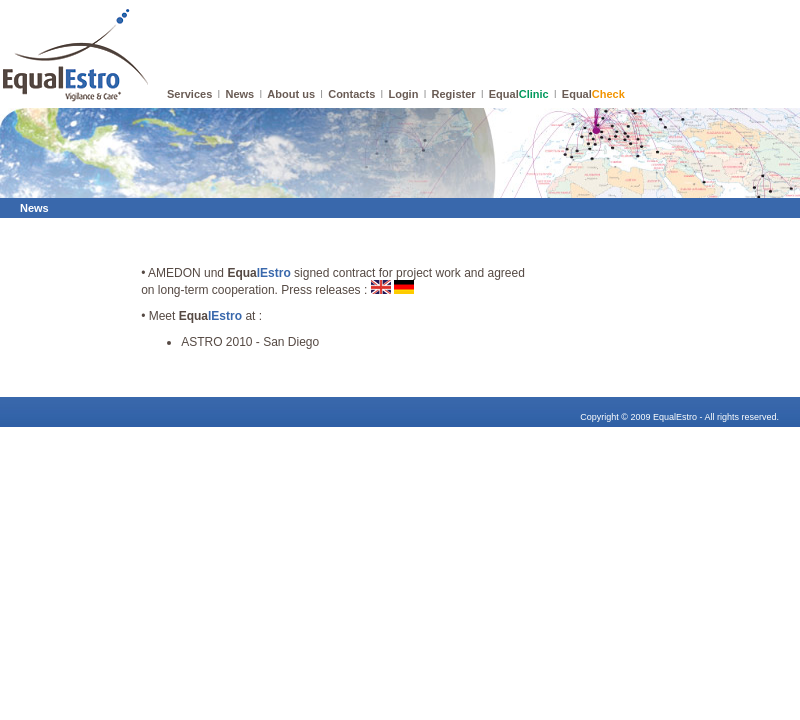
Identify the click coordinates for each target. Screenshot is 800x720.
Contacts (351, 94)
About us (291, 94)
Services (189, 94)
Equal (519, 94)
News (239, 94)
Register (454, 94)
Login (403, 94)
